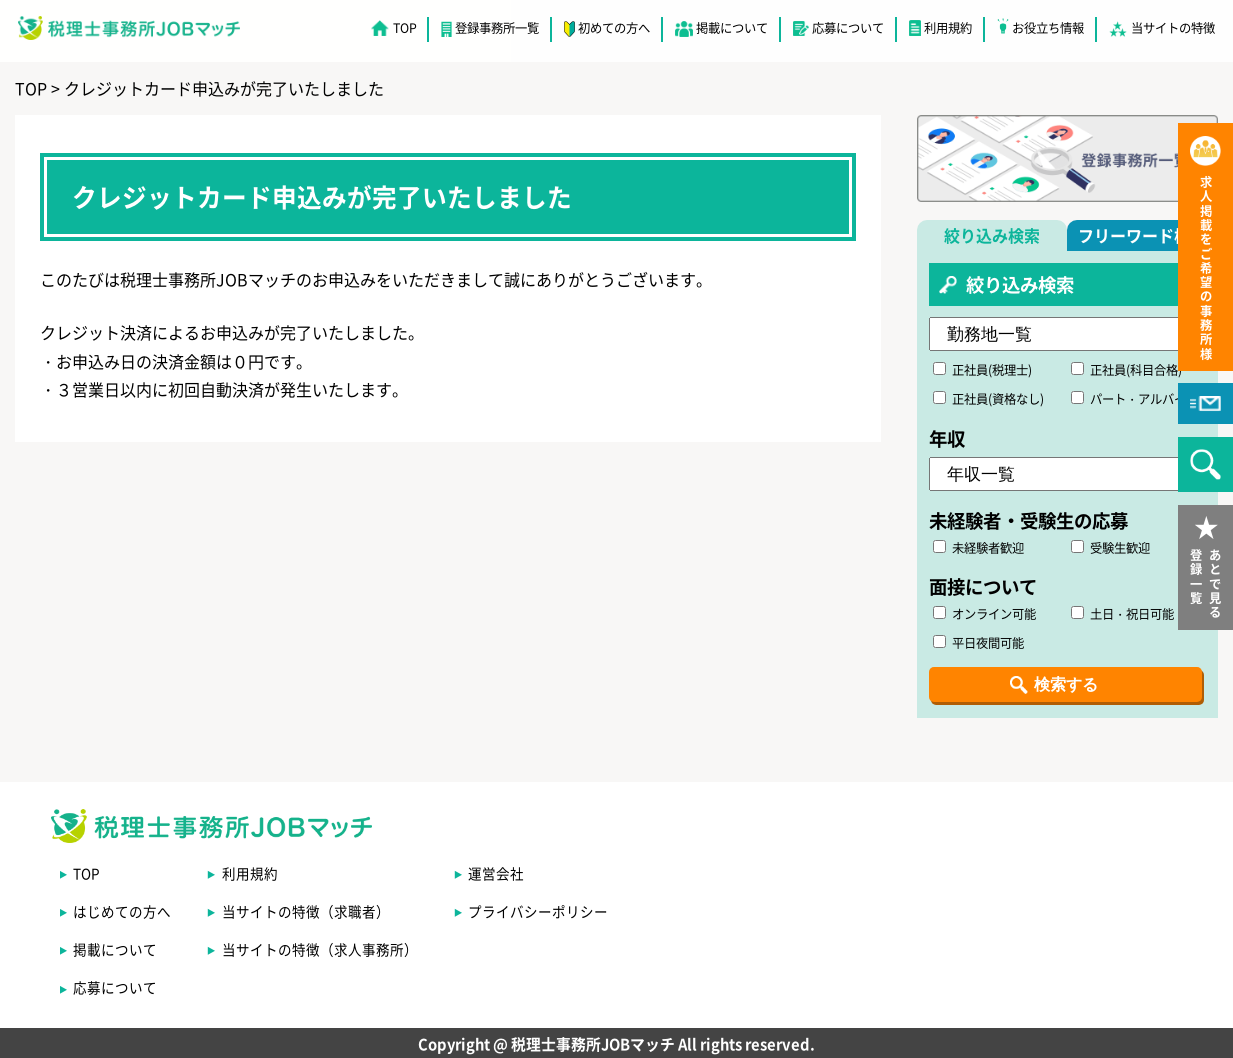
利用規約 (948, 28)
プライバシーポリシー (538, 911)
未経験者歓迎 (978, 548)
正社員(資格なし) (988, 399)
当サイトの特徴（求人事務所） (320, 949)
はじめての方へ (122, 911)
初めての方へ (614, 28)
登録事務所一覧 (497, 28)
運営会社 (496, 873)
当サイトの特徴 (1173, 28)
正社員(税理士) (982, 370)
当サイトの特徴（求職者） (306, 911)
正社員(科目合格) (1126, 370)
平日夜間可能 (978, 643)
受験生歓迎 (1110, 548)
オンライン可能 (984, 614)
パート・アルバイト (1134, 399)
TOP (405, 28)
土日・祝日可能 (1122, 614)
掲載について (732, 28)
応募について (848, 28)
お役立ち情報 (1048, 28)
